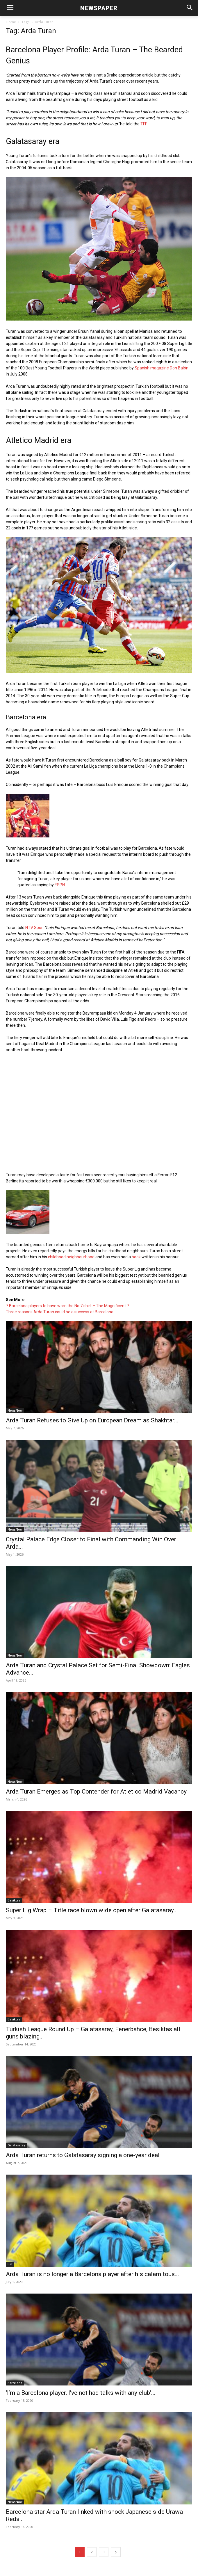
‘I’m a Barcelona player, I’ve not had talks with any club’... (81, 2392)
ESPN (60, 885)
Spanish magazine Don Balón (161, 368)
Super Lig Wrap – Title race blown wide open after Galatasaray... (92, 1910)
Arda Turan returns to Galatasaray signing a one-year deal (83, 2155)
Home (11, 21)
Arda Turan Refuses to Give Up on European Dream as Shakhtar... (92, 1420)
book (136, 1257)
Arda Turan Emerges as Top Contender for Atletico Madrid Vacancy (96, 1791)
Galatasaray (16, 2145)
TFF (143, 124)
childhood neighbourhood (71, 1257)
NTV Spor (34, 927)
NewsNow (15, 1410)
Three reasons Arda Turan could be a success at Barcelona (59, 1312)
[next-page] (116, 2552)
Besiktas (14, 1900)
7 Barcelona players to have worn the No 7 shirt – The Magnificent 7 (67, 1305)
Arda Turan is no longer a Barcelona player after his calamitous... (92, 2274)
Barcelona (15, 2383)
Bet (10, 2264)
